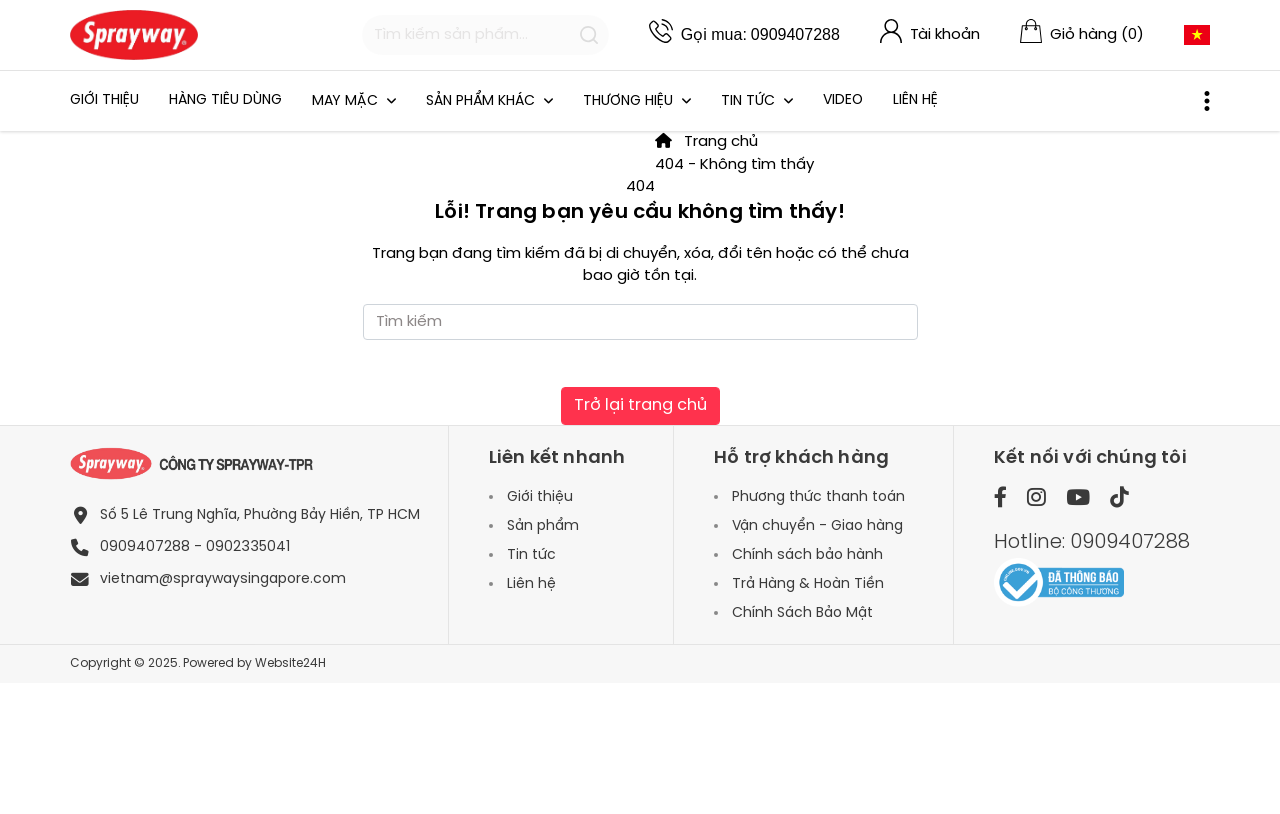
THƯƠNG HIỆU (630, 101)
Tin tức (750, 101)
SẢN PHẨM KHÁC (482, 101)
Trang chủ (706, 142)
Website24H (290, 663)
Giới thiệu (104, 100)
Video (843, 100)
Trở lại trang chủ (640, 405)
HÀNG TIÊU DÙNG (225, 100)
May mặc (347, 101)
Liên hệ (915, 100)
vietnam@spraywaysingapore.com (223, 579)
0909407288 (795, 34)
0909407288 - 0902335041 (195, 547)
